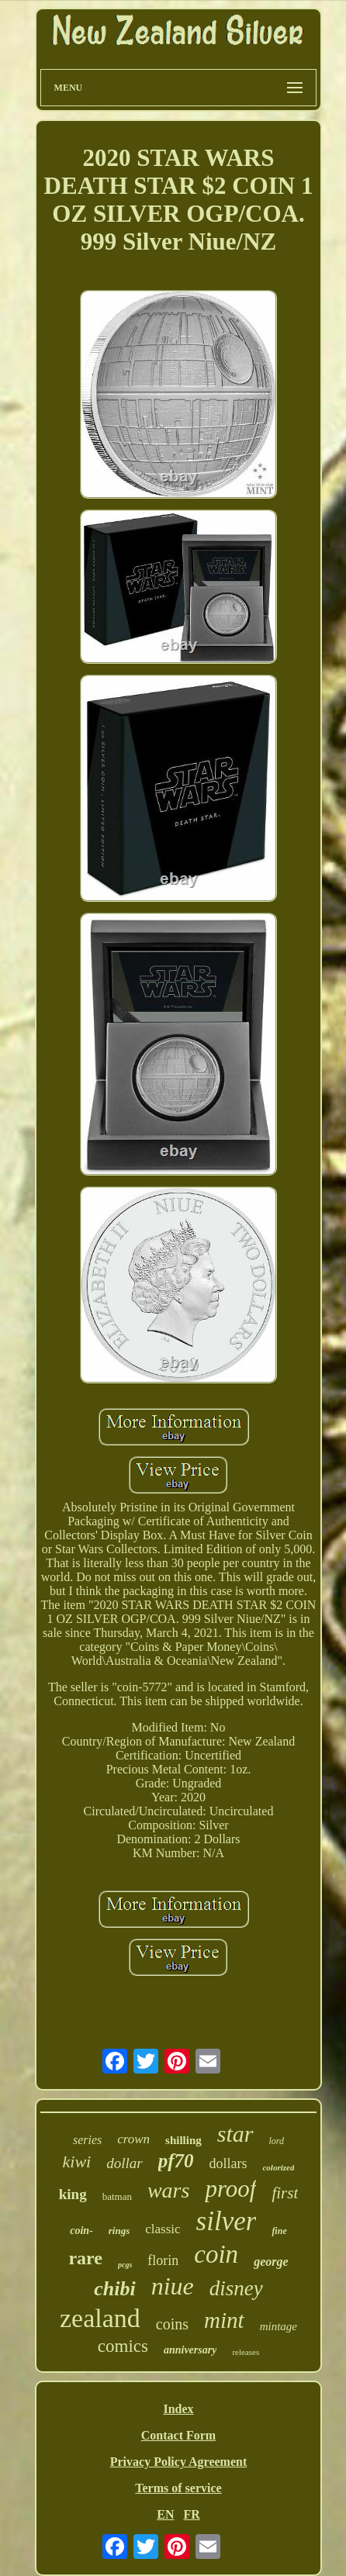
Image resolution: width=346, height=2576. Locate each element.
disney (236, 2288)
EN (165, 2514)
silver (226, 2221)
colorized (278, 2167)
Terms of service (178, 2488)
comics (123, 2346)
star (235, 2133)
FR (191, 2514)
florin (162, 2260)
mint (224, 2320)
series (87, 2139)
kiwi (77, 2161)
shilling (183, 2140)
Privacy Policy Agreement (178, 2461)
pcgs (125, 2264)
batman (117, 2196)
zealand (100, 2318)
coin (216, 2254)
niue (172, 2286)
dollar (124, 2163)
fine (279, 2231)
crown (133, 2139)
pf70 (176, 2160)
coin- (81, 2230)
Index (178, 2408)
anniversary (190, 2350)
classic (162, 2229)
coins (172, 2324)
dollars (228, 2163)
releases (245, 2352)
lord (277, 2141)
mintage (278, 2326)
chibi (114, 2288)
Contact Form (178, 2435)
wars (168, 2190)
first (285, 2193)
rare (85, 2258)
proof (230, 2188)
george (271, 2261)
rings (119, 2230)
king (73, 2194)
